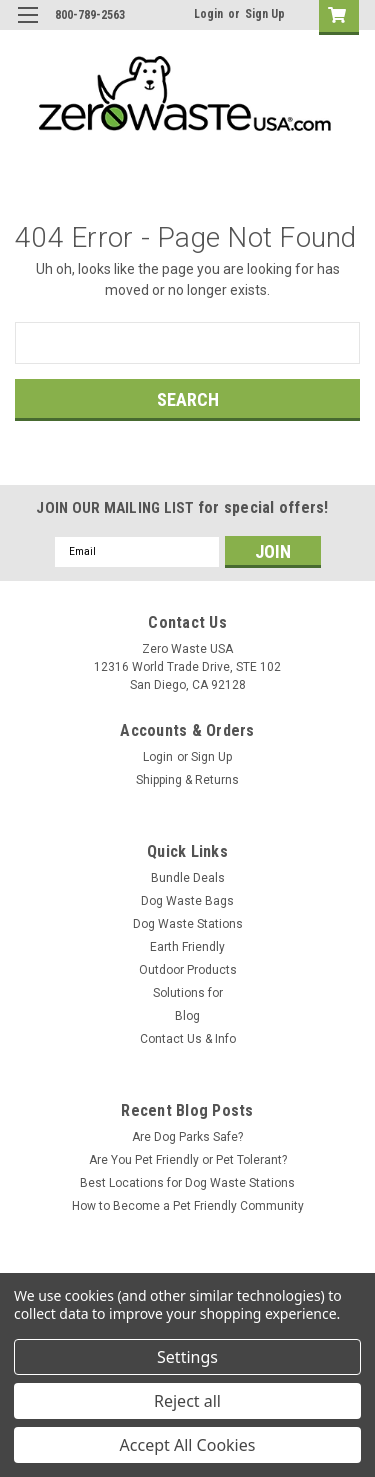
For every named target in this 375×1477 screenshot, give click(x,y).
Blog (187, 1016)
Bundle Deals (188, 878)
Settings (187, 1357)
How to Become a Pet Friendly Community (188, 1206)
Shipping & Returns (187, 780)
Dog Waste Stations (188, 924)
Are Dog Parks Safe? (187, 1137)
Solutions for (188, 993)
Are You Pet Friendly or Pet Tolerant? (188, 1160)
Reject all (187, 1401)
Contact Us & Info (188, 1039)
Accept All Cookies (188, 1445)
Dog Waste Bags (187, 901)
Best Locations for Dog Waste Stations (187, 1183)
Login (208, 14)
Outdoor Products (188, 970)
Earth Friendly (187, 947)
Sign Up (265, 14)
